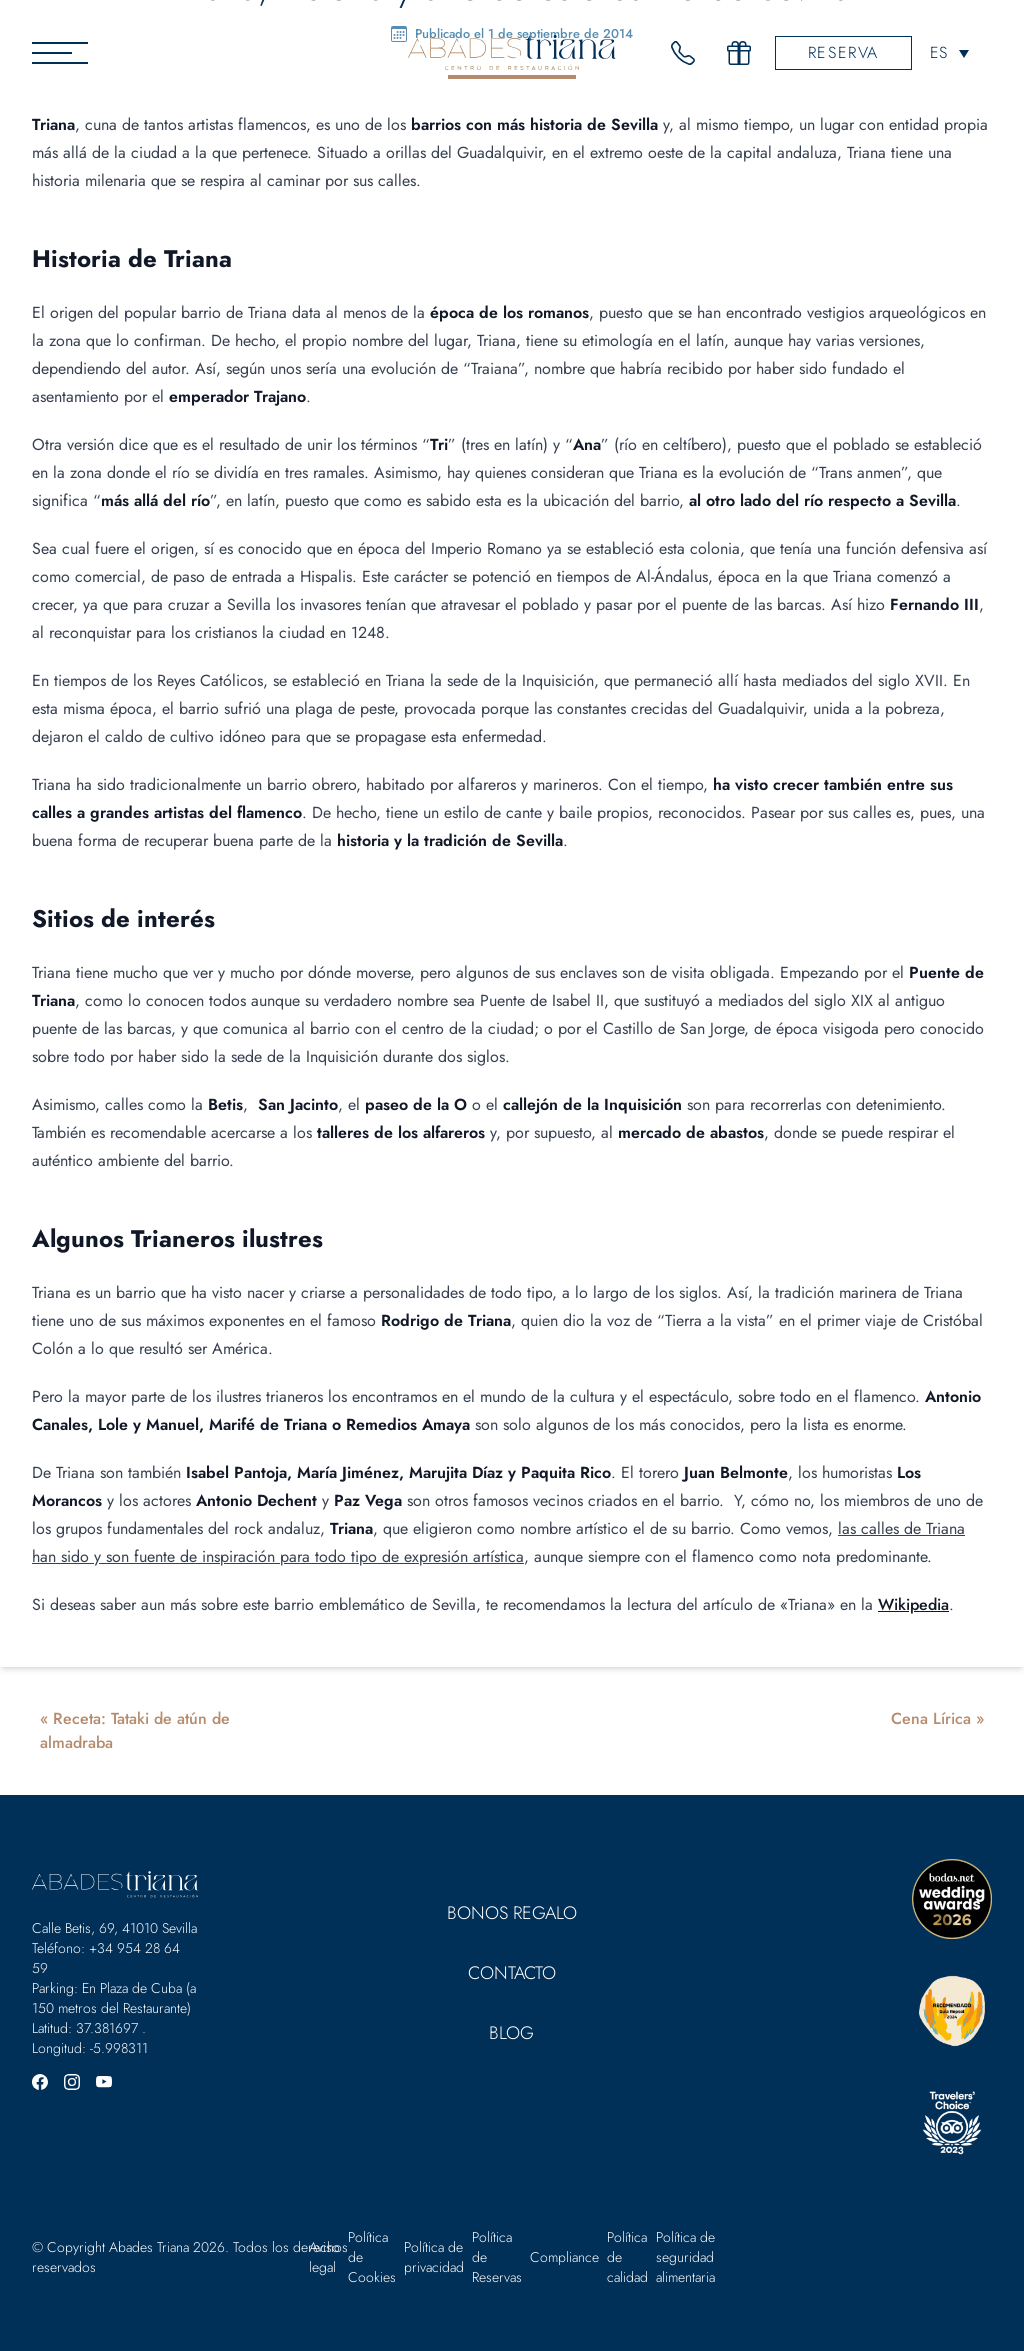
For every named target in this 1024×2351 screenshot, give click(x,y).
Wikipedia (913, 1604)
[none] (949, 52)
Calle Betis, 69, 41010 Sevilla (114, 1928)
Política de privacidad (434, 2257)
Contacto (512, 1973)
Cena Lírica (931, 1718)
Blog (511, 2033)
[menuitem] (949, 52)
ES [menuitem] (938, 52)
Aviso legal (324, 2257)
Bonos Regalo (512, 1913)
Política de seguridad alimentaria (685, 2257)
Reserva (843, 52)
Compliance (564, 2257)
